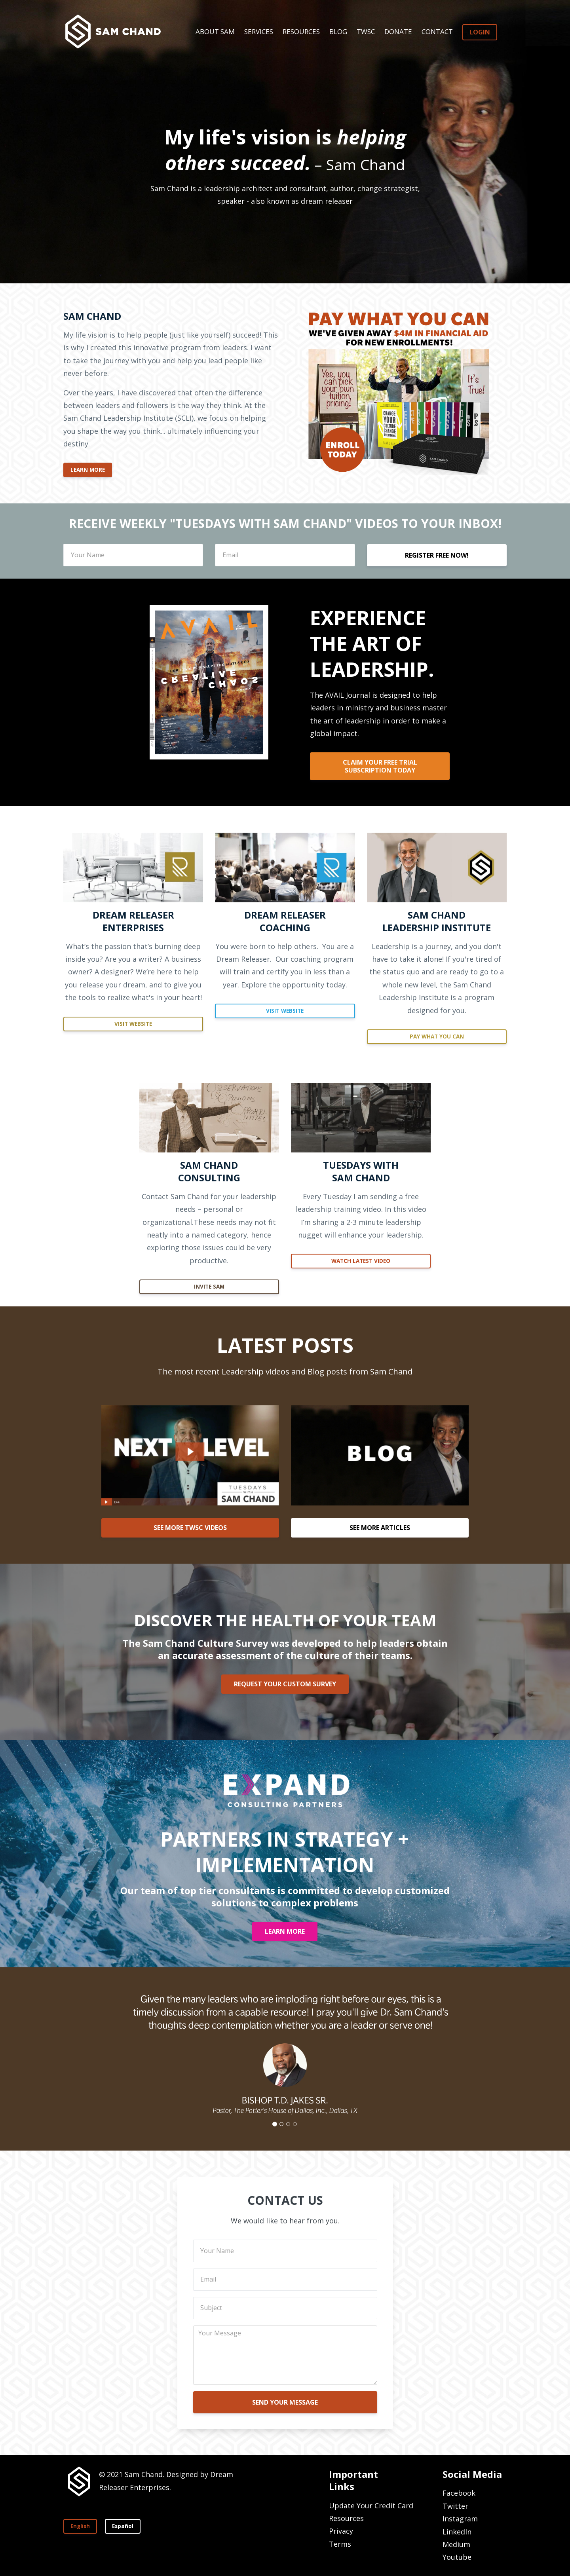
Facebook (459, 2493)
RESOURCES (301, 31)
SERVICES (258, 31)
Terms (340, 2544)
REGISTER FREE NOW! (437, 555)
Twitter (455, 2506)
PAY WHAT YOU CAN (437, 1036)
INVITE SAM (209, 1286)
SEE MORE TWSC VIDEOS (190, 1527)
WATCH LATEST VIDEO (360, 1260)
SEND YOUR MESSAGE (285, 2402)
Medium (456, 2544)
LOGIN (479, 32)
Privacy (341, 2531)
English (80, 2526)
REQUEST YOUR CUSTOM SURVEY (285, 1684)
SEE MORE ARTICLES (380, 1527)
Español (122, 2526)
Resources (346, 2518)
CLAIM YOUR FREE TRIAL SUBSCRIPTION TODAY (380, 766)
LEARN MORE (87, 469)
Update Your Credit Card (371, 2505)
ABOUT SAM (215, 31)
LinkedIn (457, 2531)
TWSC (366, 31)
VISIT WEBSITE (133, 1023)
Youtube (457, 2557)
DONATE (398, 31)
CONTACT (437, 31)
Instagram (460, 2518)
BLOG (338, 31)
